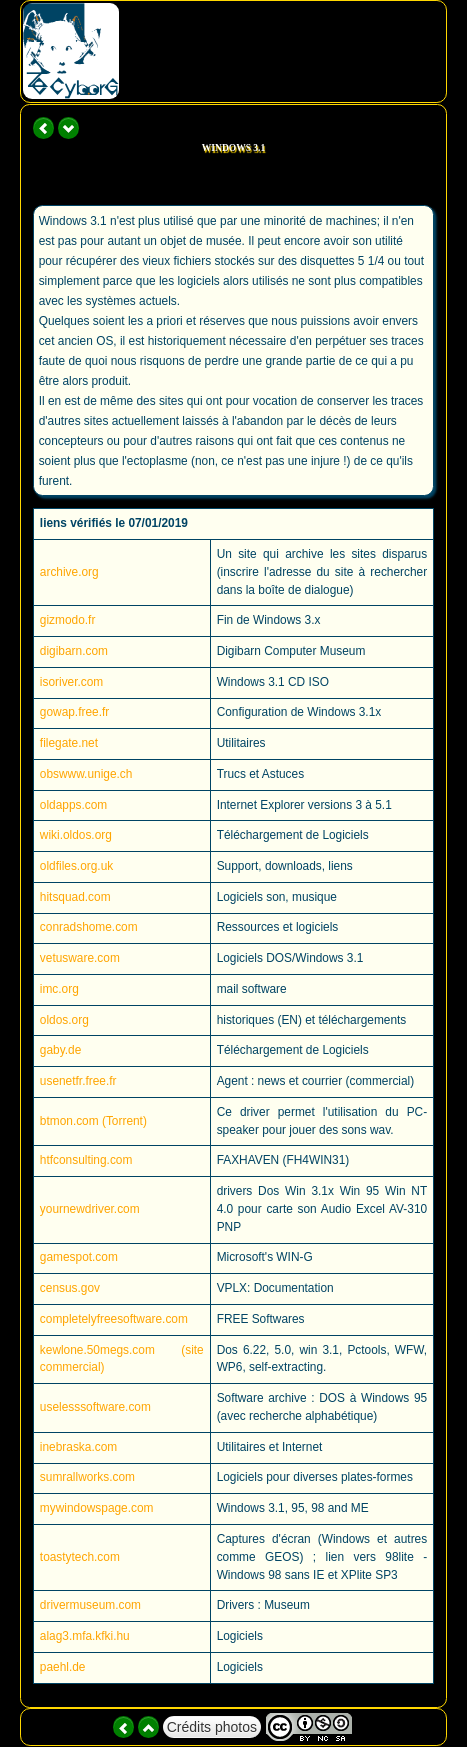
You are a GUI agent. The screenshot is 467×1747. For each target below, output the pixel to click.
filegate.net (69, 743)
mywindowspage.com (97, 1508)
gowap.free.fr (74, 712)
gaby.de (60, 1050)
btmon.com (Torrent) (93, 1121)
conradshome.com (89, 927)
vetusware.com (80, 958)
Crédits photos (212, 1727)
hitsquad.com (75, 897)
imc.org (59, 989)
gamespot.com (79, 1257)
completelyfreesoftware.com (114, 1319)
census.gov (70, 1288)
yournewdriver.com (90, 1209)
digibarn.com (74, 651)
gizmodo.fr (68, 620)
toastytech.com (80, 1557)
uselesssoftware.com (95, 1407)
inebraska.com (78, 1447)
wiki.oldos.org (76, 835)
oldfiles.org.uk (76, 866)
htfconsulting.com (86, 1160)
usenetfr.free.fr (78, 1081)
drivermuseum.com (90, 1605)
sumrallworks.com (87, 1477)
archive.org (69, 572)
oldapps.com (73, 805)
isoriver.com (71, 682)
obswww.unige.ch (86, 774)
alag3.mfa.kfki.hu (85, 1636)
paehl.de (63, 1667)
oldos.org (64, 1020)
